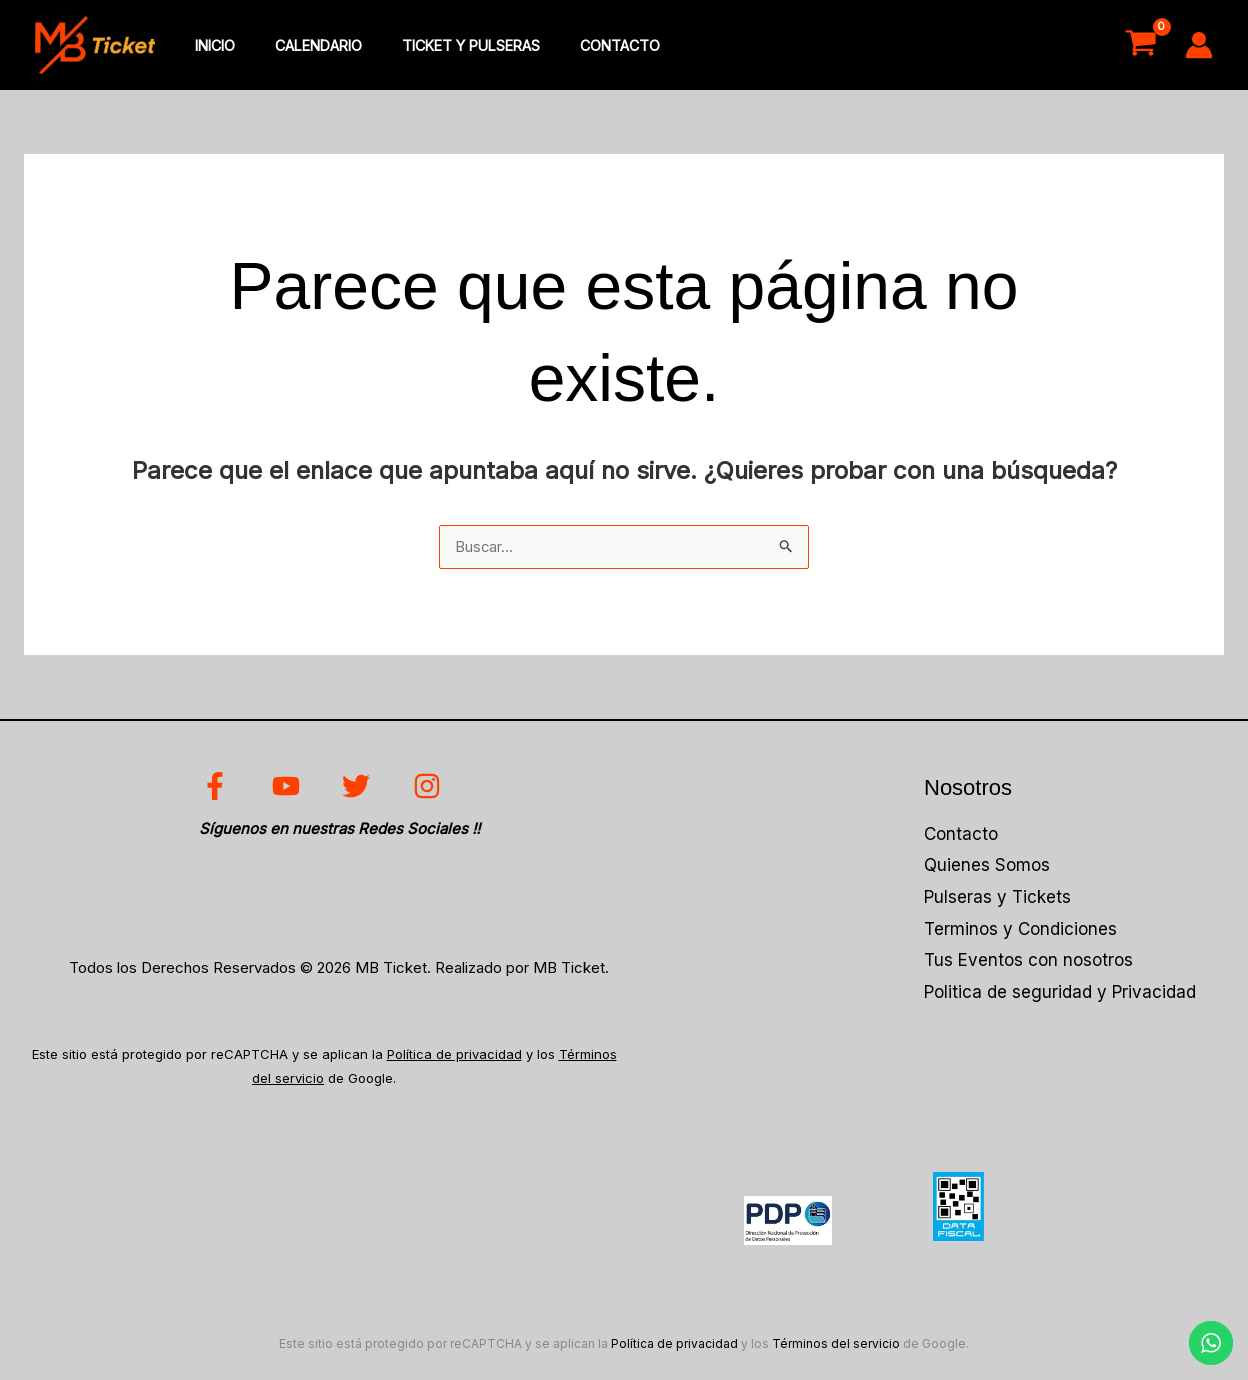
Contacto (581, 46)
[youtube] (288, 790)
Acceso (1054, 46)
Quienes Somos (987, 869)
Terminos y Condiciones (1020, 932)
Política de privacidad (454, 1058)
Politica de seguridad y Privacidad (1060, 995)
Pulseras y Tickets (997, 901)
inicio (209, 46)
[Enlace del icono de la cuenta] (1199, 46)
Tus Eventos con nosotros (1028, 964)
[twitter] (360, 790)
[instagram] (431, 790)
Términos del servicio (836, 1346)
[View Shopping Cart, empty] (1140, 46)
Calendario (301, 46)
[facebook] (216, 790)
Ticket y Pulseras (443, 46)
